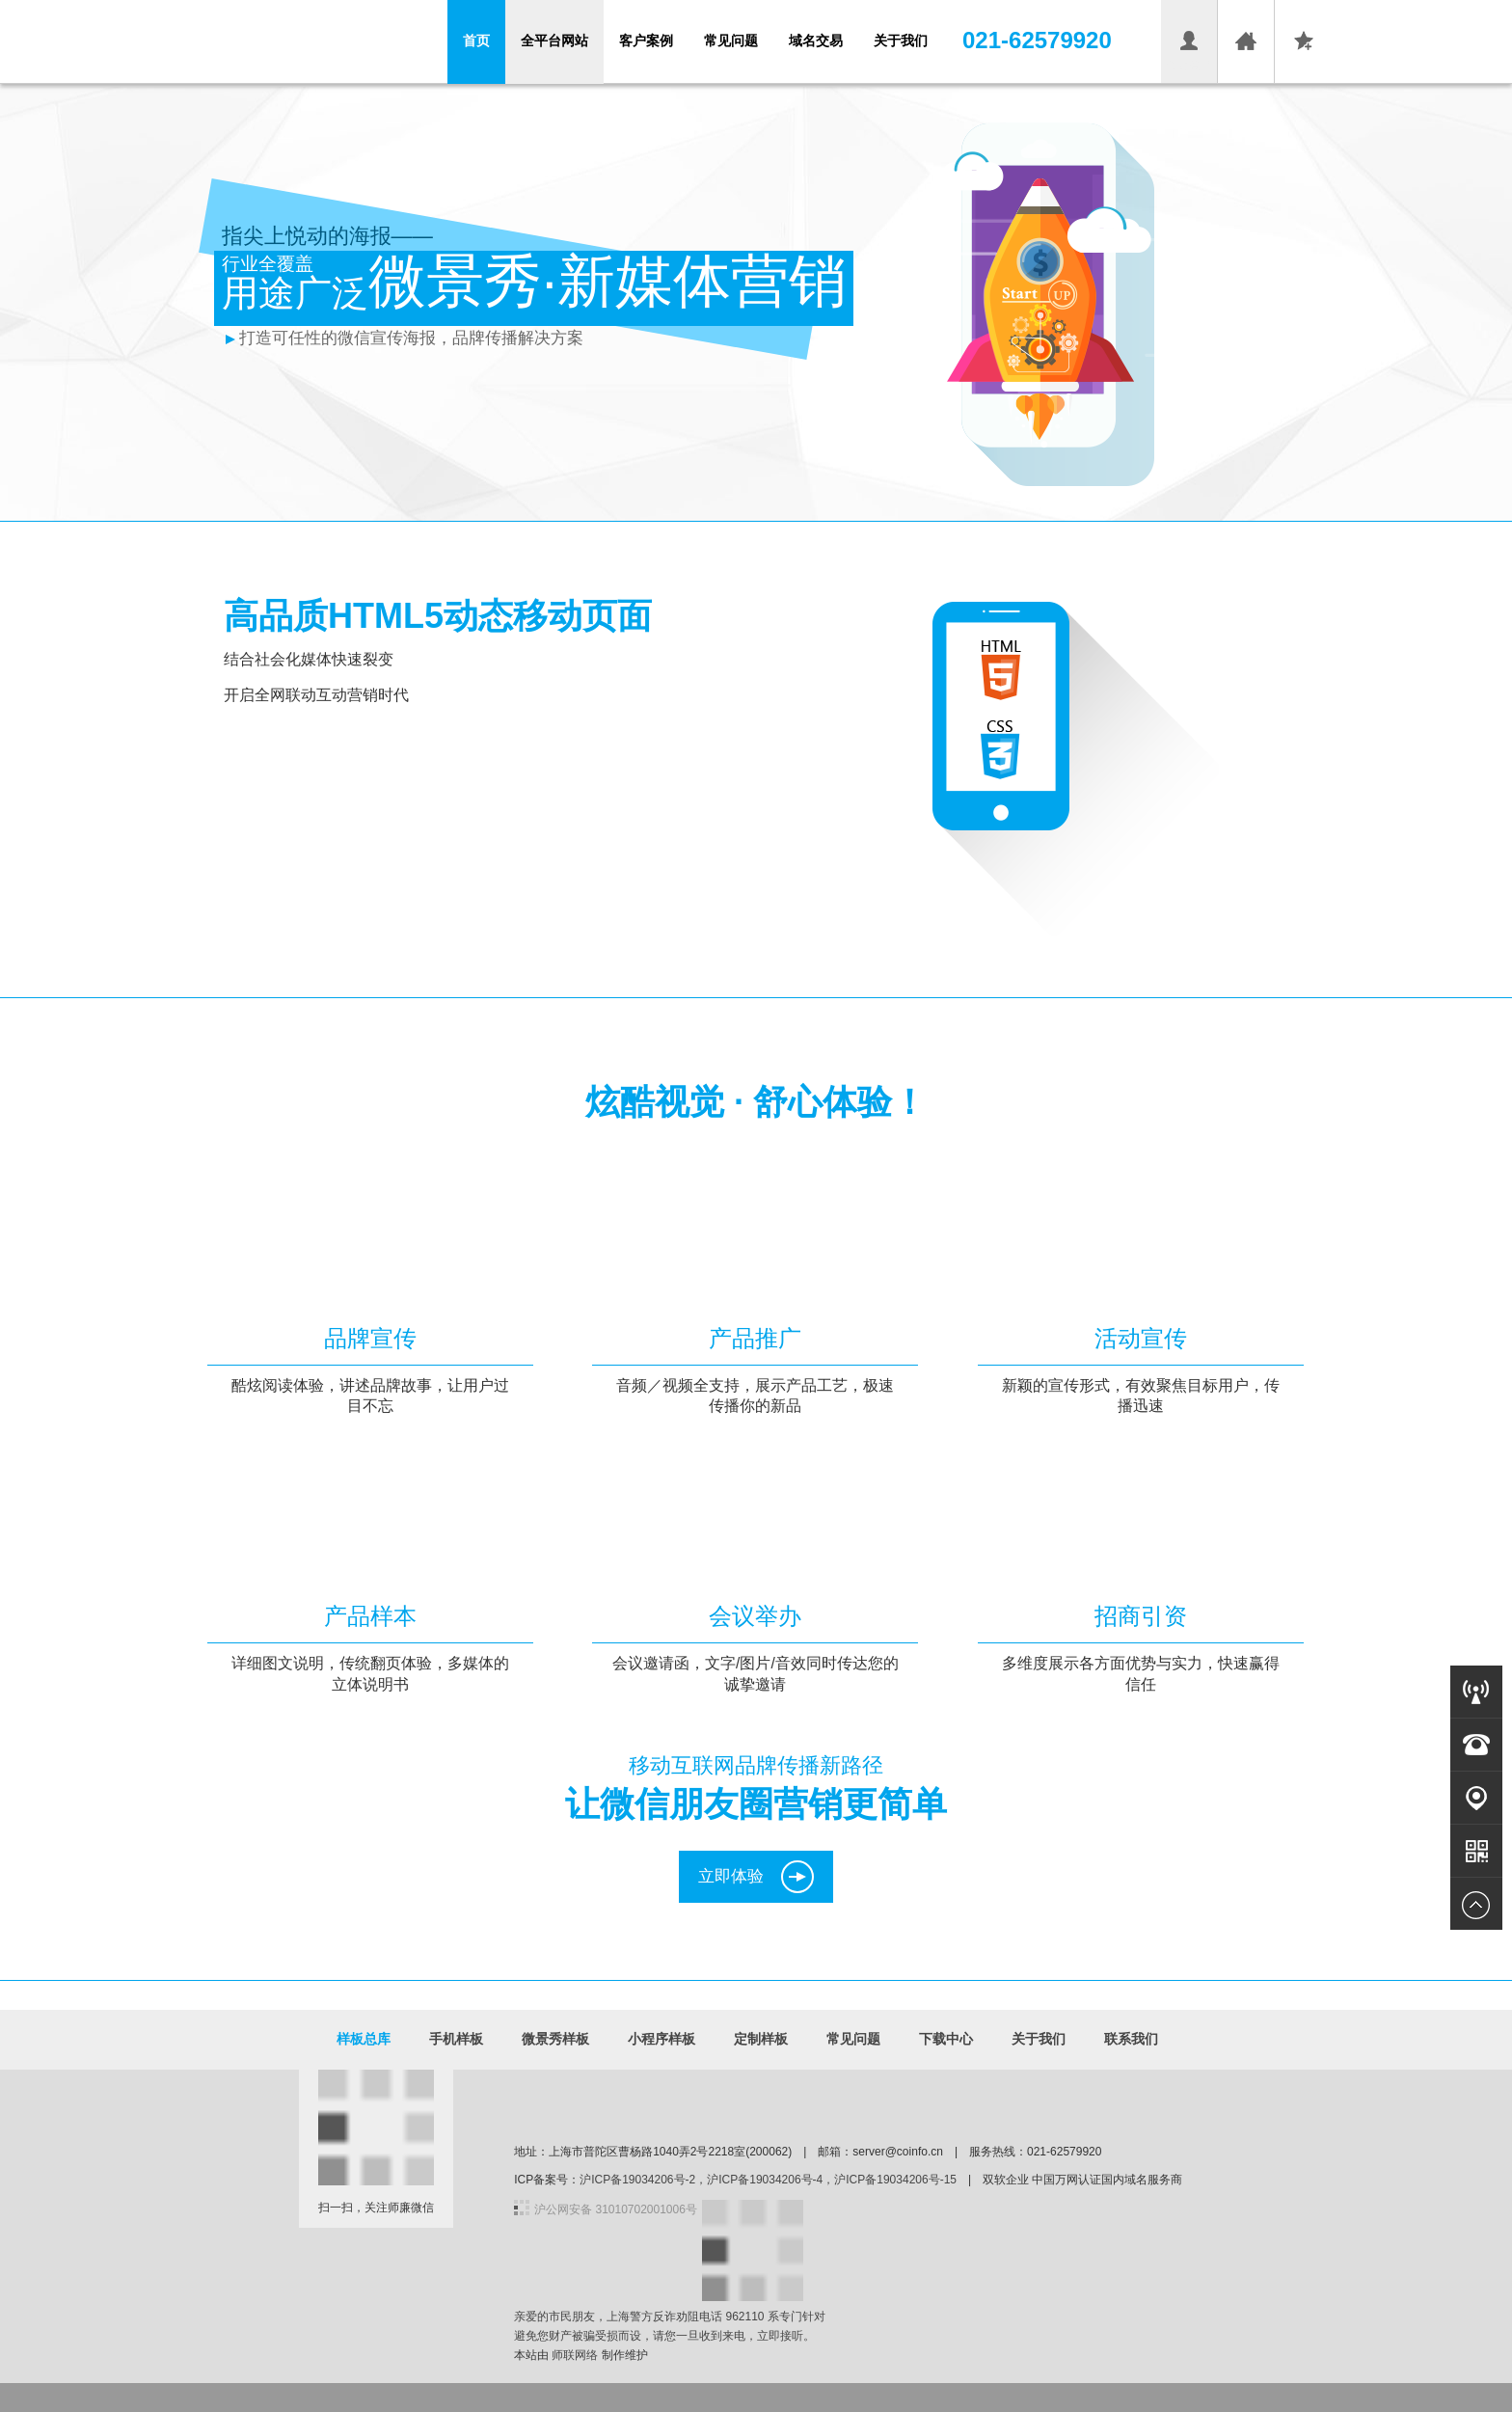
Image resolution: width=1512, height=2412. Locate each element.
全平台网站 (554, 40)
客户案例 (646, 40)
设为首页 (1246, 65)
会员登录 (1189, 65)
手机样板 (456, 2038)
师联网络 (575, 2355)
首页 (476, 40)
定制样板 (761, 2038)
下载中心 (946, 2038)
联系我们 (1131, 2038)
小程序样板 (661, 2038)
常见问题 (731, 40)
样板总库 (364, 2038)
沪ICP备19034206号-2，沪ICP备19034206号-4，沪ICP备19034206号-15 (768, 2179)
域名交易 (816, 40)
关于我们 (901, 40)
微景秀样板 (555, 2038)
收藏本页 (1303, 65)
